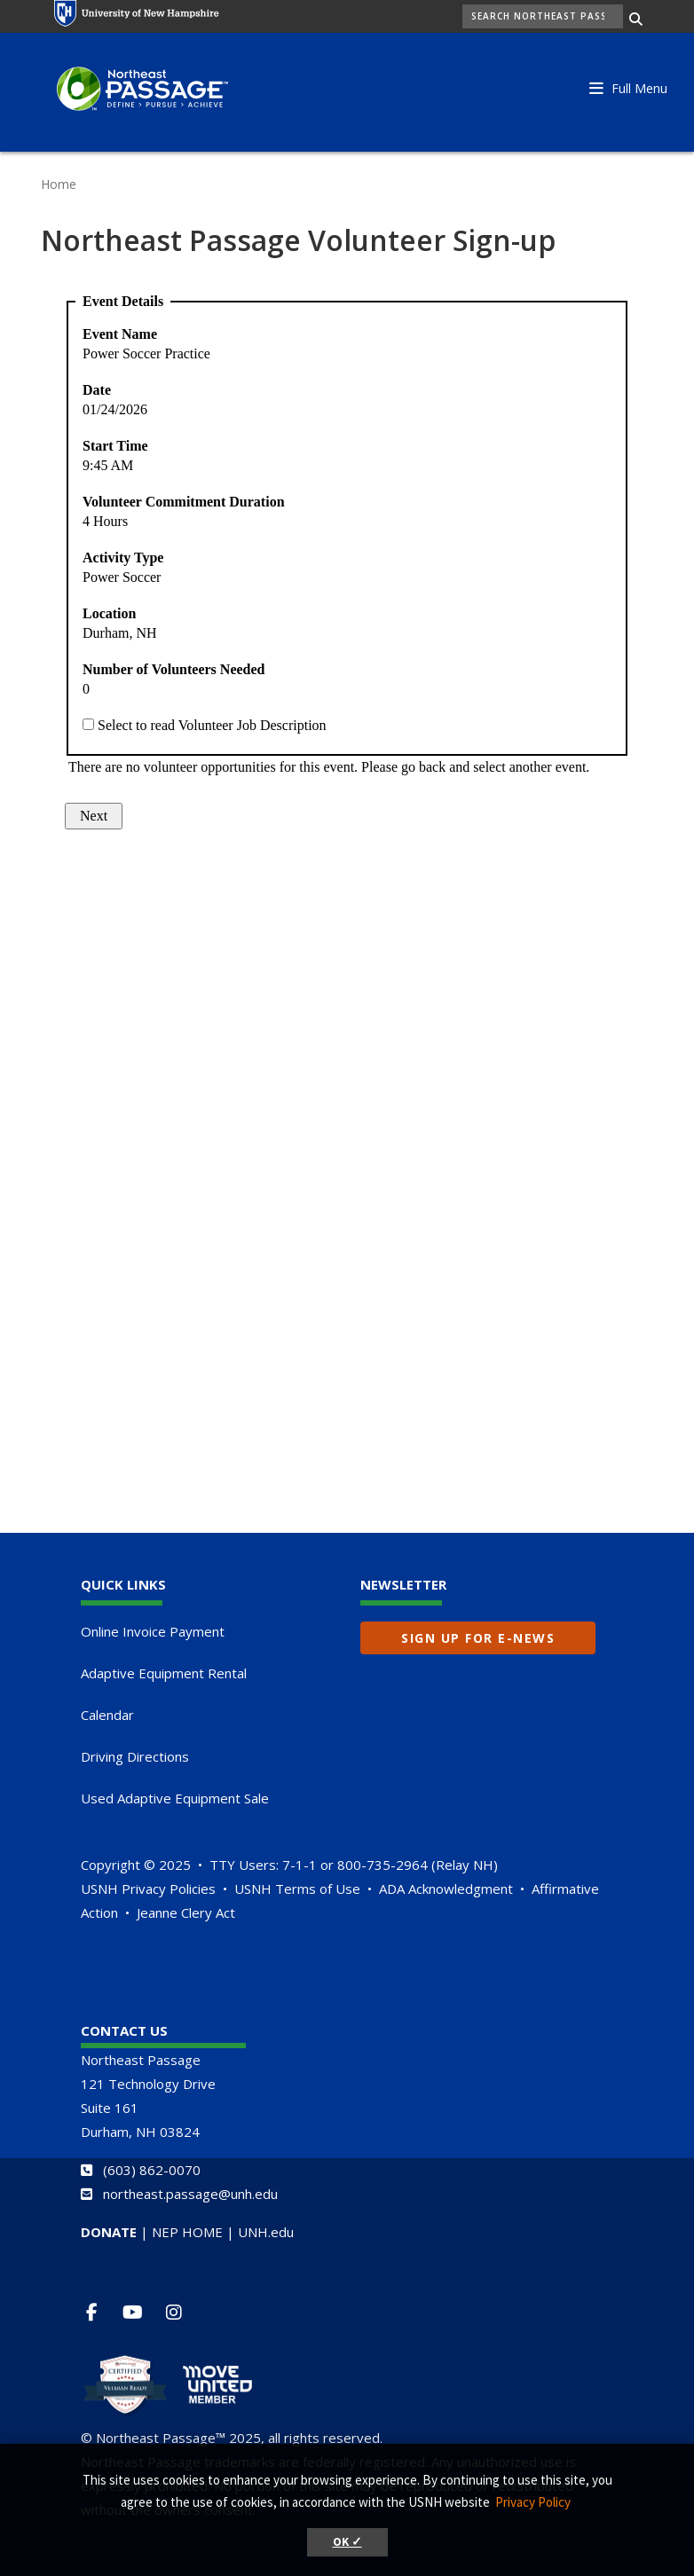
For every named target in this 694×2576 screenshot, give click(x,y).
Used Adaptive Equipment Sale (175, 1798)
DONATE (109, 2232)
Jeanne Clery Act (186, 1912)
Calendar (107, 1715)
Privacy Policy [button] (533, 2502)
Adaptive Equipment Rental (164, 1673)
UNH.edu (266, 2232)
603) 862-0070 (154, 2170)
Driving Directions (135, 1756)
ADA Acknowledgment (446, 1888)
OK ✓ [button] (347, 2541)
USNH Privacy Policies (148, 1888)
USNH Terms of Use (297, 1888)
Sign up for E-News (478, 1638)
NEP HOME (187, 2232)
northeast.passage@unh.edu (190, 2194)
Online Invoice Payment (153, 1631)
